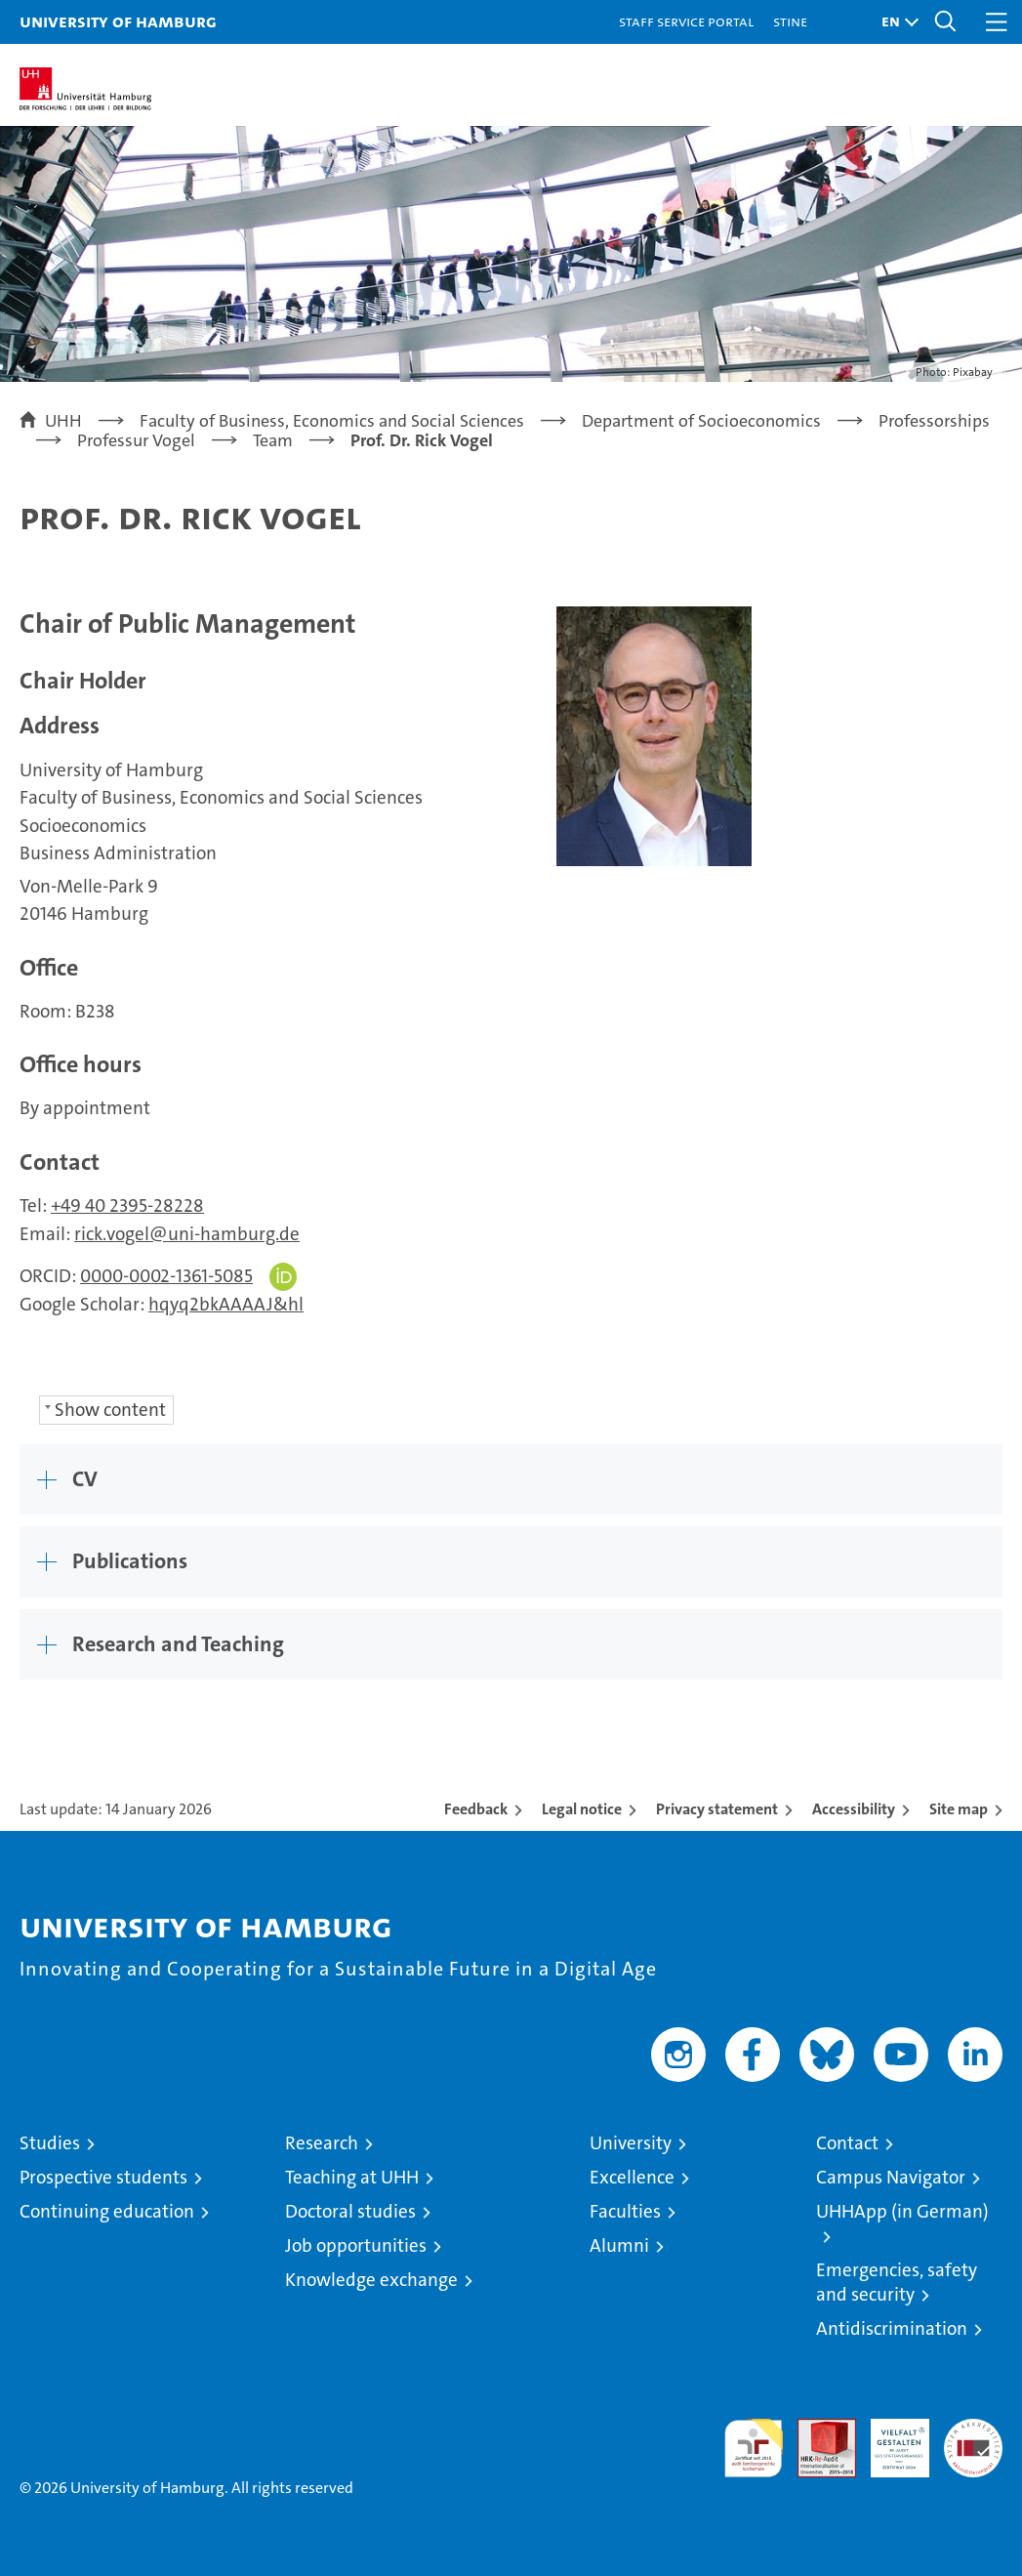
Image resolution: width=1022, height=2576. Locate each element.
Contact (847, 2143)
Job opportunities (356, 2245)
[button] (895, 22)
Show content (110, 1409)
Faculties (625, 2211)
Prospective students (103, 2177)
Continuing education (107, 2211)
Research (321, 2143)
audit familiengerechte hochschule (753, 2448)
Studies (50, 2143)
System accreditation (973, 2439)
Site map (958, 1809)
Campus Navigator (890, 2177)
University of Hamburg (118, 21)
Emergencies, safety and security (896, 2282)
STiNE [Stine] (790, 21)
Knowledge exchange (371, 2279)
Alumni (619, 2245)
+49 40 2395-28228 (127, 1205)
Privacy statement (717, 1809)
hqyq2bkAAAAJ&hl (226, 1304)
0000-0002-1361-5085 (166, 1276)
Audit (816, 2429)
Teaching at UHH (352, 2177)
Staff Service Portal (686, 21)
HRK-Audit (889, 2439)
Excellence (632, 2177)
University (631, 2143)
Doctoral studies (350, 2211)
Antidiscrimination (891, 2328)
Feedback (476, 1809)
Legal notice (582, 1809)
